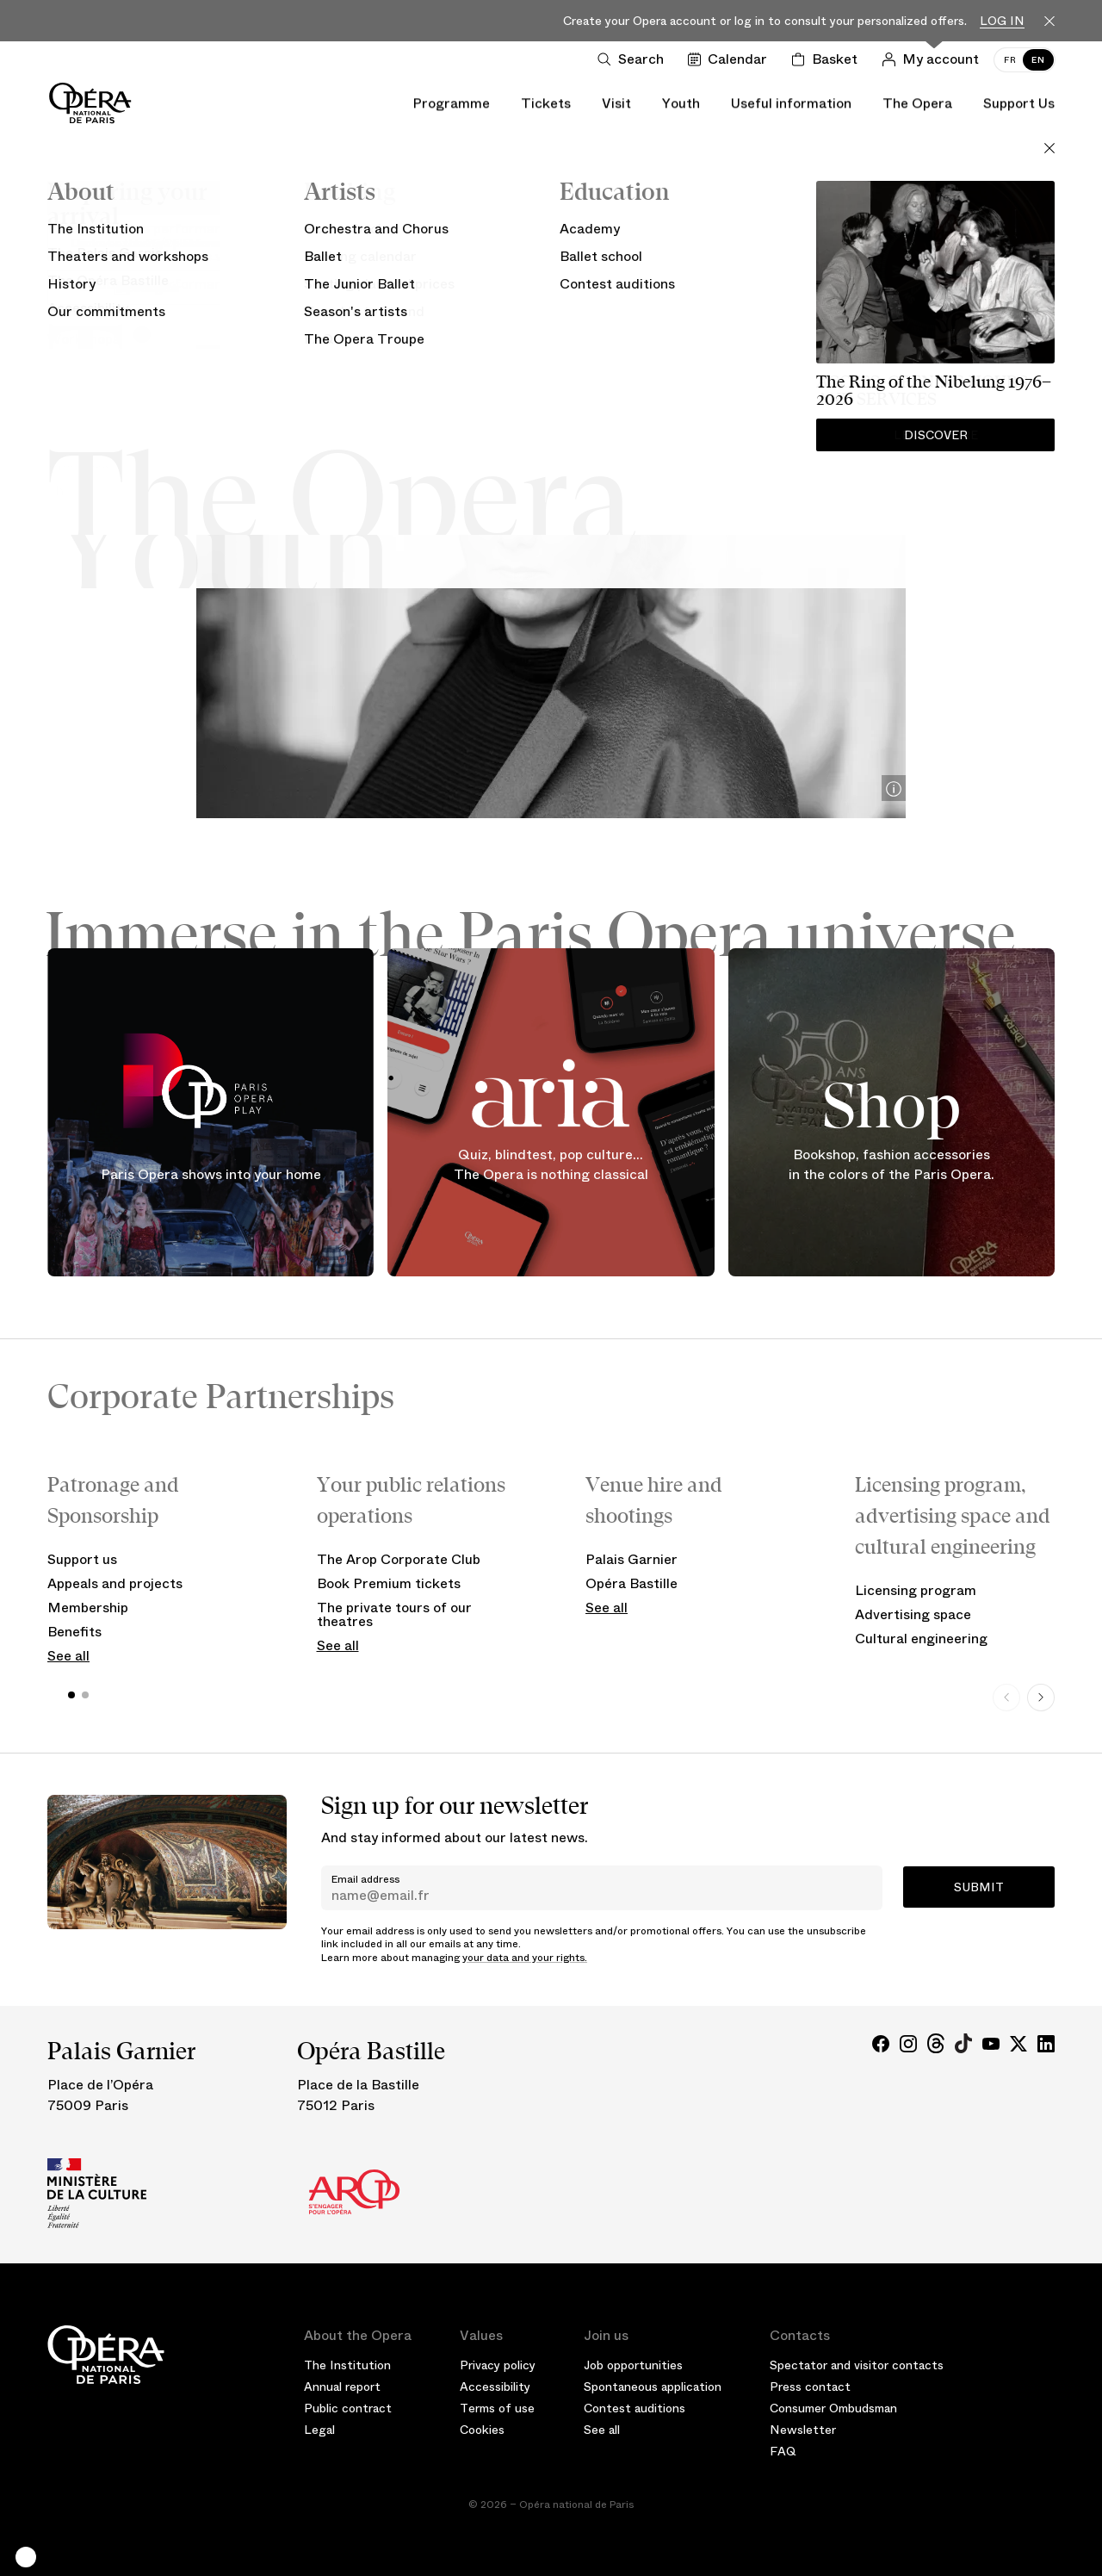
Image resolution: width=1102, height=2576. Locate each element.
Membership (87, 1607)
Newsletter (803, 2429)
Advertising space (913, 1614)
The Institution (347, 2365)
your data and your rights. (524, 1957)
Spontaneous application (652, 2386)
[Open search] (634, 59)
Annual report (342, 2386)
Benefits (74, 1632)
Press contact (810, 2386)
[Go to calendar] (731, 59)
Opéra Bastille (631, 1583)
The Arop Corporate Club (398, 1559)
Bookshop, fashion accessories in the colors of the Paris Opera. (891, 1164)
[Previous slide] (1006, 1697)
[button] (25, 2557)
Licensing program (915, 1590)
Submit (979, 1887)
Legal (319, 2429)
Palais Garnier (631, 1559)
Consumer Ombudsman (833, 2408)
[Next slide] (1041, 1697)
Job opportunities (633, 2365)
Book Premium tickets (389, 1583)
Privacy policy (498, 2365)
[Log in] (934, 59)
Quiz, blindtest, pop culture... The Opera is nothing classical (551, 1164)
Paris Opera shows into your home (211, 1173)
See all (68, 1656)
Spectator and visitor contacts (857, 2365)
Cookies (482, 2429)
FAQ (783, 2451)
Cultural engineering (921, 1638)
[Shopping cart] (827, 59)
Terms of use (497, 2408)
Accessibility (495, 2386)
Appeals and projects (115, 1583)
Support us (82, 1559)
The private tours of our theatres (394, 1614)
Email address (365, 1879)
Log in (1002, 21)
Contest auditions (634, 2408)
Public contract (348, 2408)
